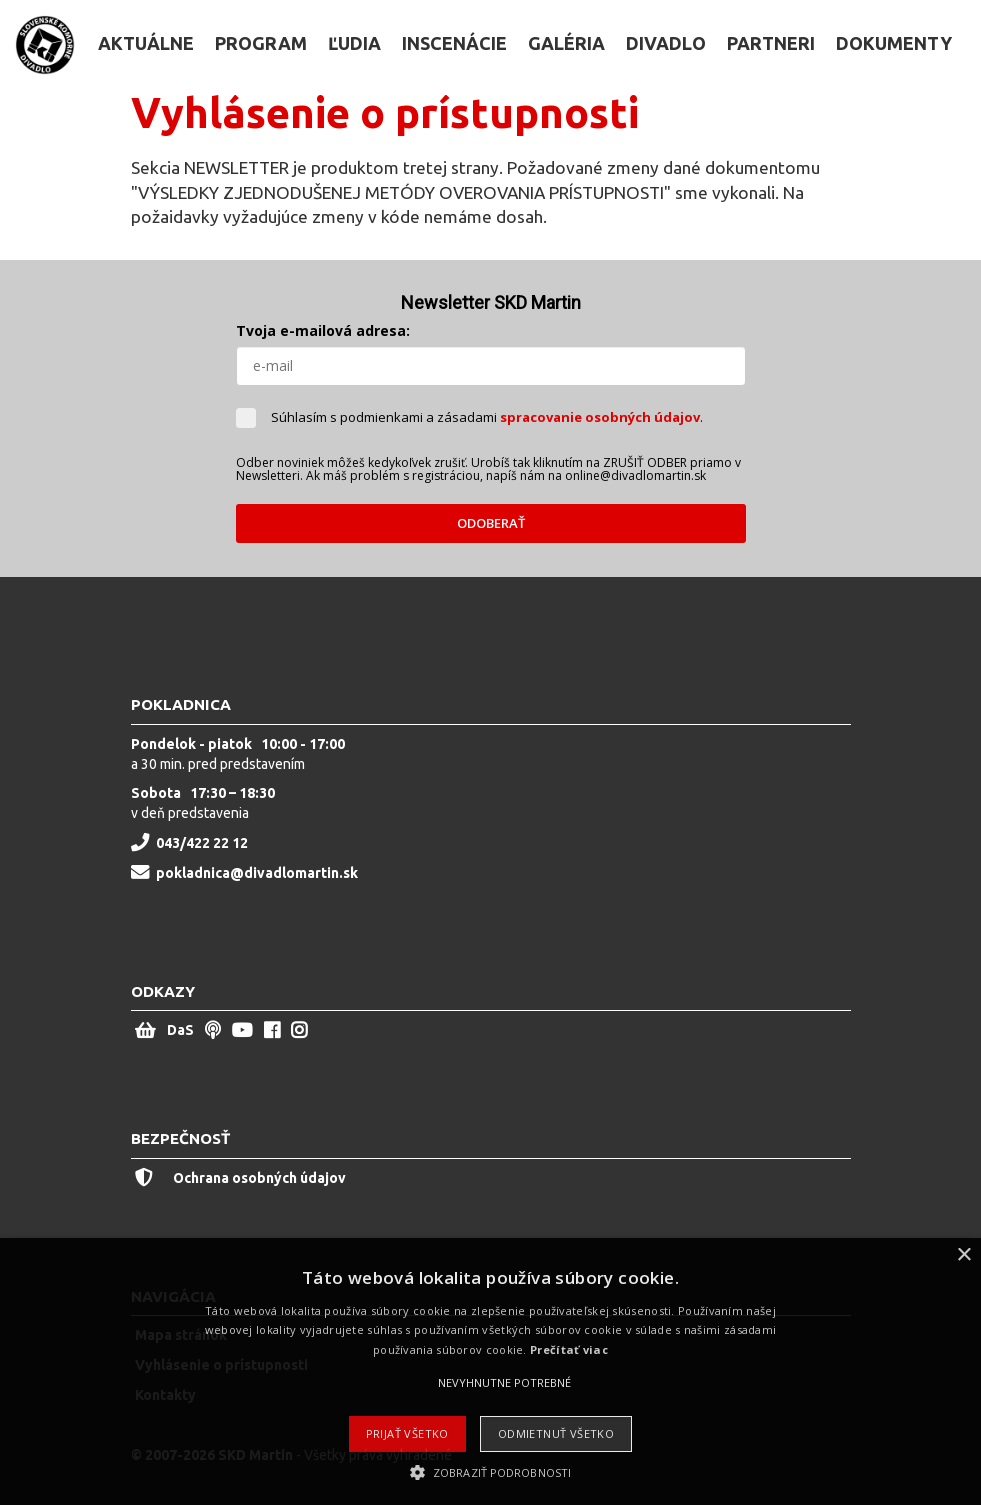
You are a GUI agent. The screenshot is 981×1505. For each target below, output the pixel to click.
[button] (490, 1471)
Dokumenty (894, 43)
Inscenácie (454, 43)
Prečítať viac (569, 1349)
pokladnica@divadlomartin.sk (257, 873)
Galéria (566, 43)
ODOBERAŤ (491, 523)
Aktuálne (146, 43)
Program (261, 43)
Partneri (771, 43)
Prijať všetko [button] (407, 1433)
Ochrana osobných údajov (240, 1178)
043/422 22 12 (202, 843)
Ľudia (354, 43)
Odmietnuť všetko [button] (556, 1433)
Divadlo (666, 43)
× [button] (963, 1255)
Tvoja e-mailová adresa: (323, 330)
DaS (180, 1030)
